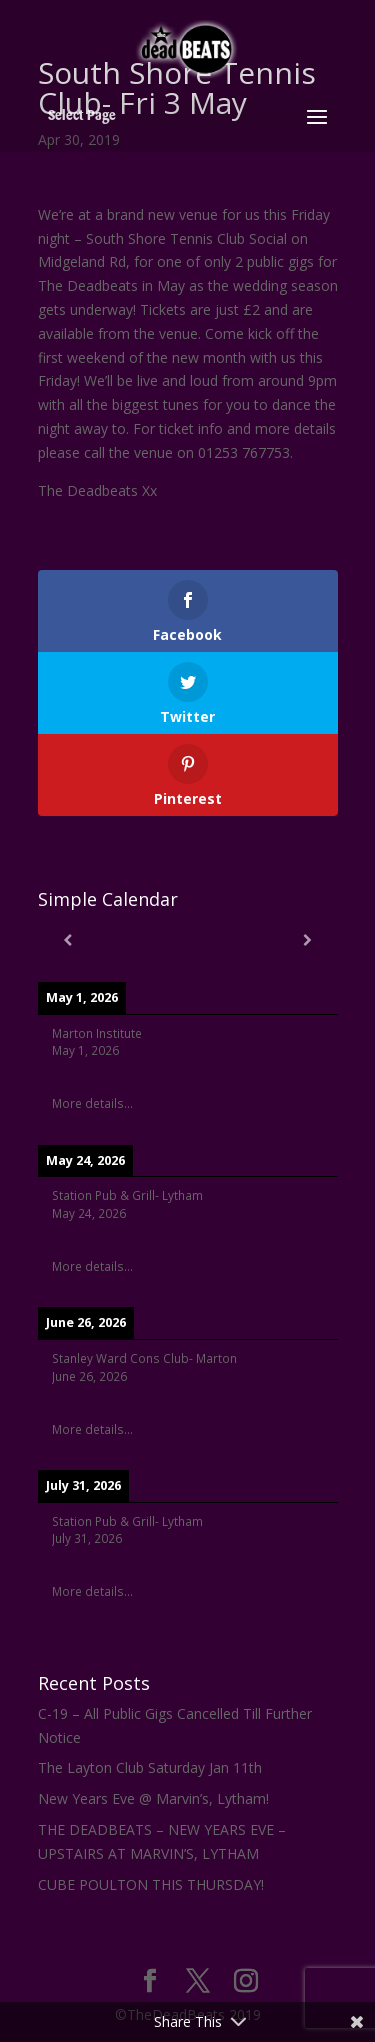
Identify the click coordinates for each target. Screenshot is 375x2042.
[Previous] (68, 940)
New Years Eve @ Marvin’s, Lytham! (153, 1798)
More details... (92, 1103)
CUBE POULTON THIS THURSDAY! (151, 1884)
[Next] (308, 940)
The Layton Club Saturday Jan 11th (150, 1767)
